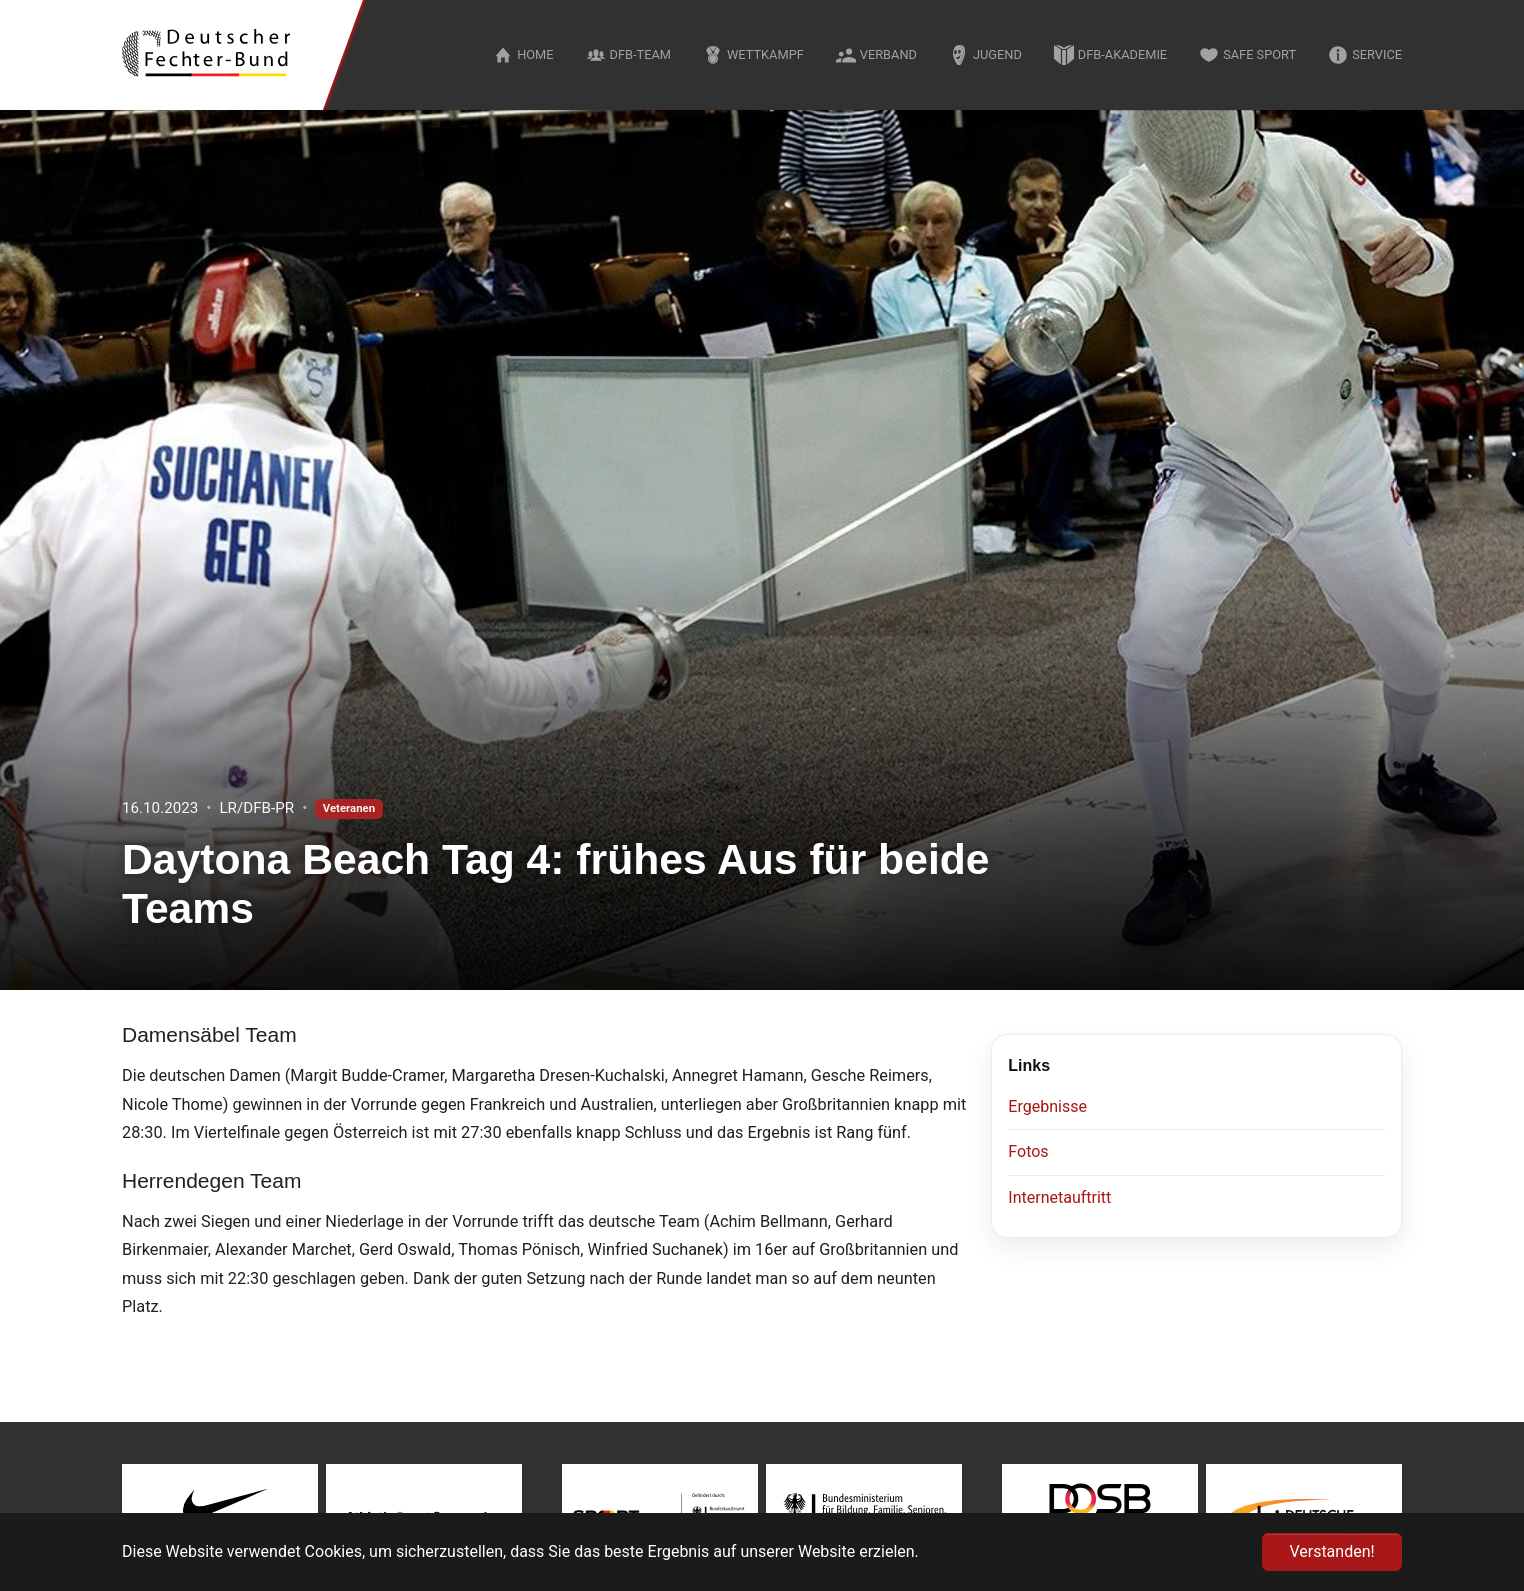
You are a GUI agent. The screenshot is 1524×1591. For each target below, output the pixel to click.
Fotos (1028, 1151)
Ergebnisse (1047, 1106)
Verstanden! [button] (1331, 1551)
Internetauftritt (1059, 1197)
